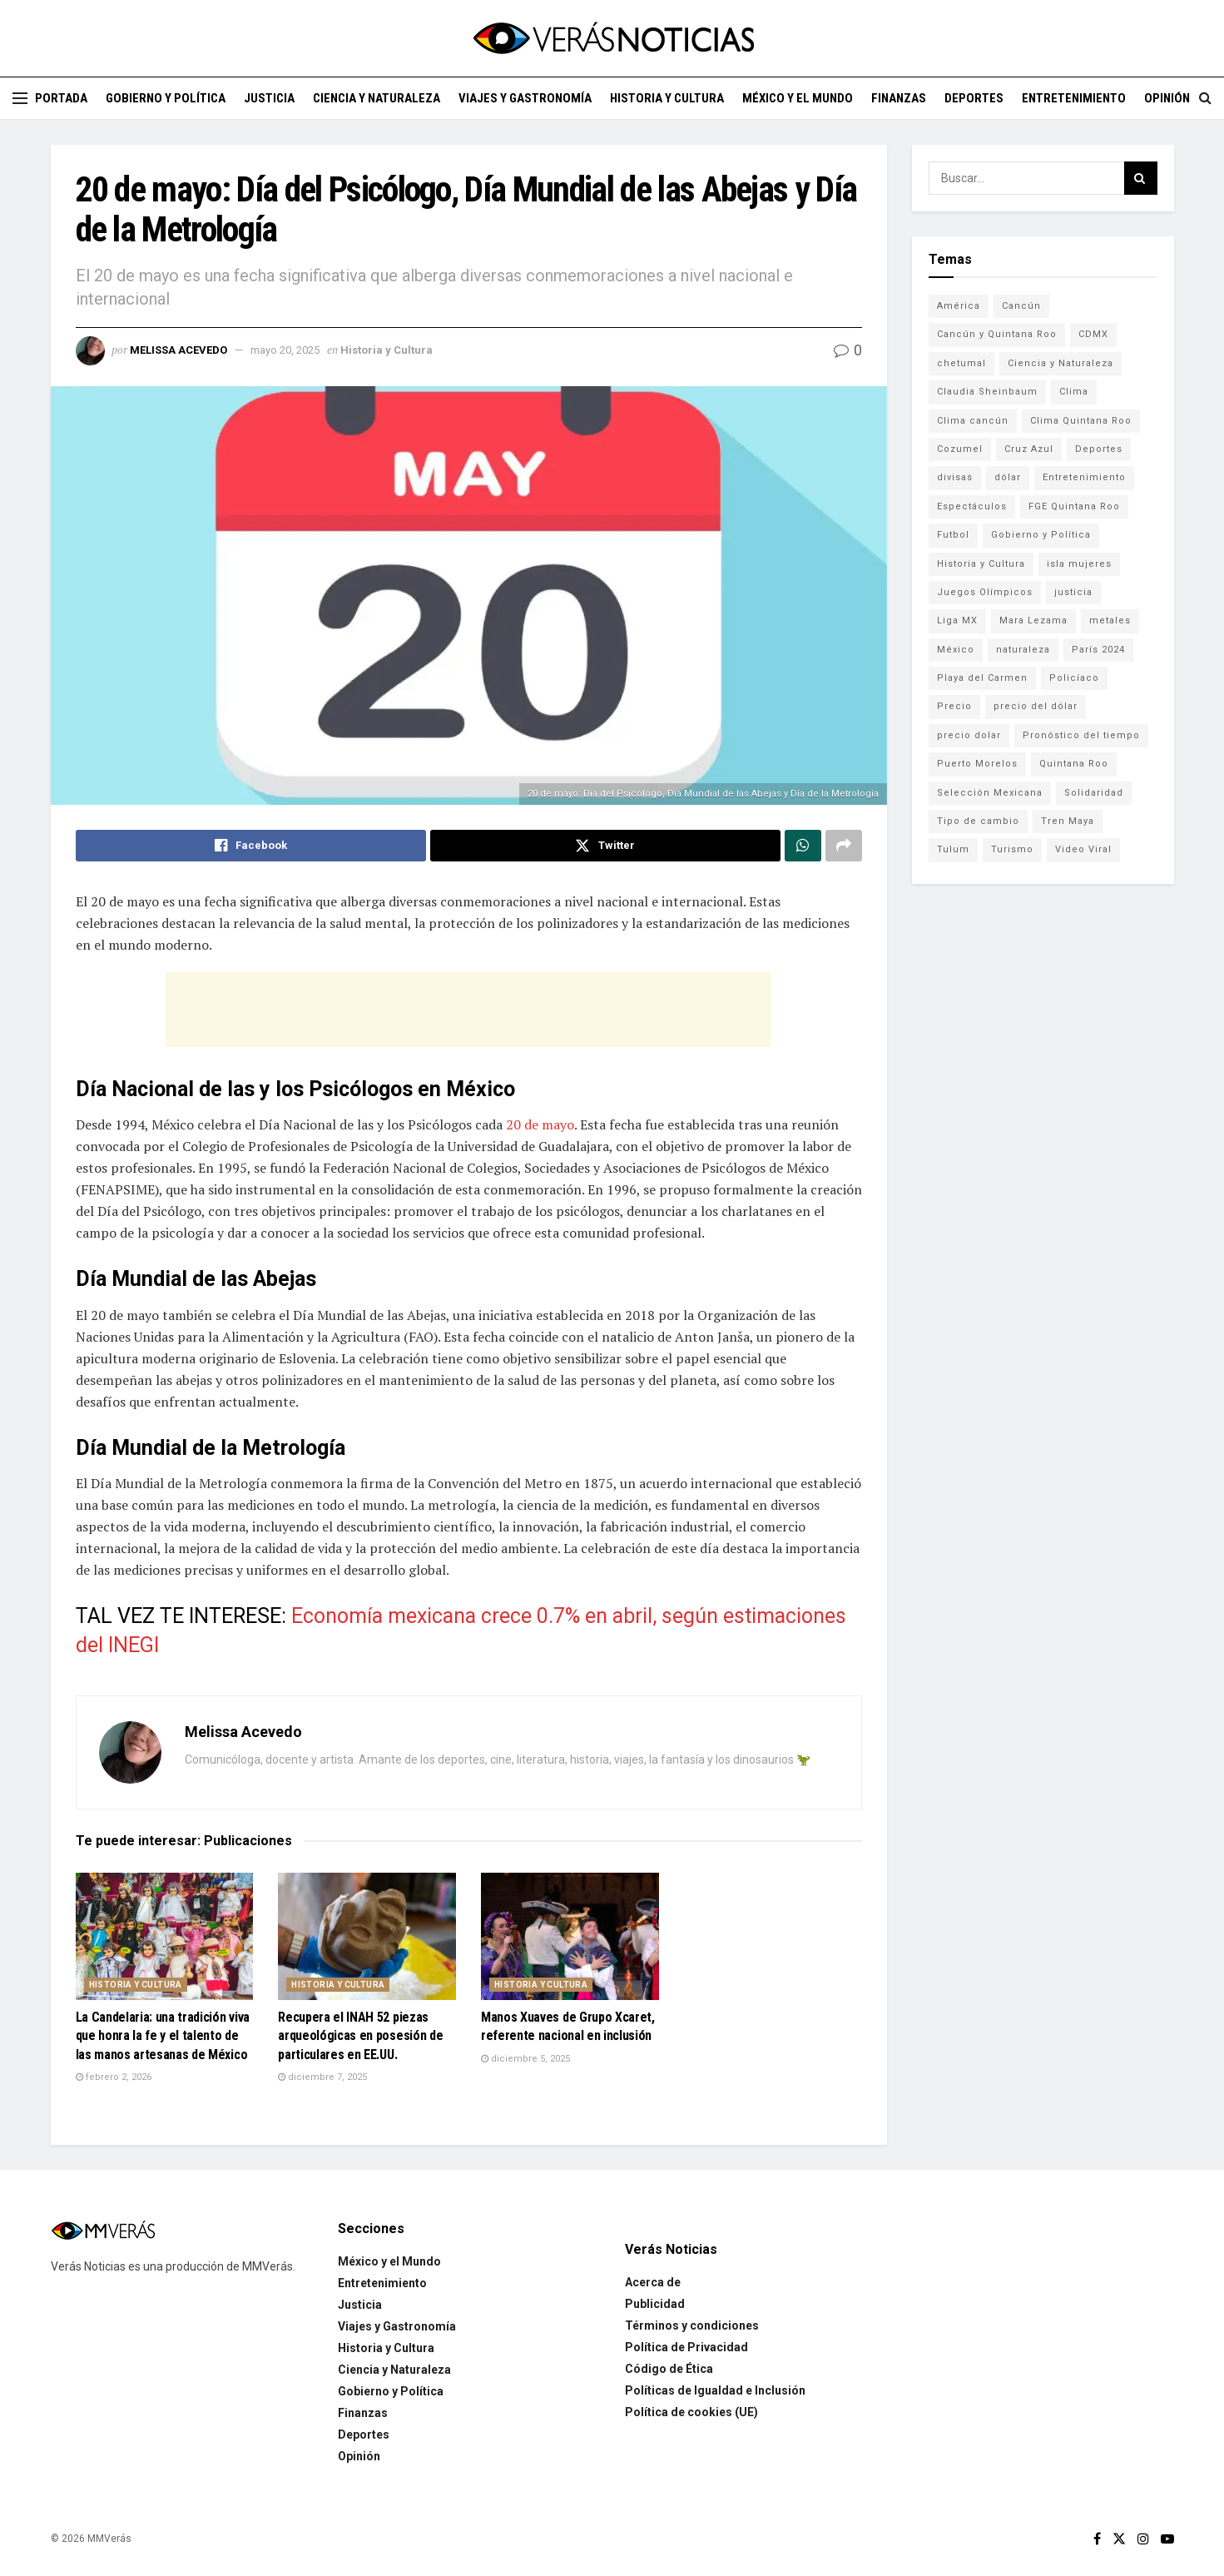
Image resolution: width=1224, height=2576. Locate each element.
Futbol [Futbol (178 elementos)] (953, 534)
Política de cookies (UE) (691, 2412)
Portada (61, 98)
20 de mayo (540, 1124)
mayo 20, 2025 (285, 350)
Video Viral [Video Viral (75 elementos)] (1083, 849)
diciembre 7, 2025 (322, 2077)
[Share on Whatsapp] (803, 845)
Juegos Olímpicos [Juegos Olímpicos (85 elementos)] (985, 592)
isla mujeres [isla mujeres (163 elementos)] (1079, 563)
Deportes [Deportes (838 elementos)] (1098, 449)
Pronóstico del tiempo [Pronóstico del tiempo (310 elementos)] (1081, 735)
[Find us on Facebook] (1097, 2539)
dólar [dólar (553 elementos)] (1007, 477)
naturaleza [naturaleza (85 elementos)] (1023, 649)
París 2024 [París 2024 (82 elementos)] (1098, 649)
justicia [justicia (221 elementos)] (1073, 592)
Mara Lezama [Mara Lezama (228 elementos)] (1033, 620)
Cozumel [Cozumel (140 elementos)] (960, 449)
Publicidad (655, 2303)
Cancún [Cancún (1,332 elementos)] (1021, 305)
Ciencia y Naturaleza (376, 98)
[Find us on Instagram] (1143, 2539)
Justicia (269, 98)
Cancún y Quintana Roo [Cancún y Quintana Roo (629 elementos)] (997, 334)
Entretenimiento (1074, 98)
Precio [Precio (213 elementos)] (954, 706)
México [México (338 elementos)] (955, 649)
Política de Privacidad (686, 2347)
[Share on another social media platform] (843, 845)
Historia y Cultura (667, 98)
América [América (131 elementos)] (958, 305)
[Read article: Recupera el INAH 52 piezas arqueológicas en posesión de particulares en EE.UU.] (367, 1936)
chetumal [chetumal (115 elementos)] (961, 363)
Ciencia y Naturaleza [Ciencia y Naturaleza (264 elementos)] (1060, 363)
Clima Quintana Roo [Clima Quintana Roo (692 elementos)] (1081, 420)
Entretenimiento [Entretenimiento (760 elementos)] (1084, 477)
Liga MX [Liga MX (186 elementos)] (957, 620)
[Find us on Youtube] (1167, 2539)
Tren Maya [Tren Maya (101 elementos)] (1067, 821)
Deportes (973, 98)
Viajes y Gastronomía (525, 98)
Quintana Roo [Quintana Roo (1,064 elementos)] (1073, 763)
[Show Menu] (19, 98)
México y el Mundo (797, 98)
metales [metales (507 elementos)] (1110, 620)
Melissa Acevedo (178, 350)
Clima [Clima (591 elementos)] (1073, 391)
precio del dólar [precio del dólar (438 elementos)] (1036, 706)
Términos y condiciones (692, 2325)
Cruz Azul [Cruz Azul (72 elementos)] (1028, 449)
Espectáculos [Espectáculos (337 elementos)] (972, 506)
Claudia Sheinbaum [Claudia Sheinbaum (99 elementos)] (987, 391)
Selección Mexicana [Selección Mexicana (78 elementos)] (990, 792)
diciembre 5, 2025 (525, 2058)
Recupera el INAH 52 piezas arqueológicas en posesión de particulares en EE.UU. (360, 2035)
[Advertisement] (468, 1009)
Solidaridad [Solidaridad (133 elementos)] (1093, 792)
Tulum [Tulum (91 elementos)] (953, 849)
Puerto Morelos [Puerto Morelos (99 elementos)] (977, 763)
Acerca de (653, 2282)
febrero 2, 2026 (113, 2077)
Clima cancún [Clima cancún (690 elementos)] (972, 420)
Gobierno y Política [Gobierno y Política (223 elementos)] (1041, 534)
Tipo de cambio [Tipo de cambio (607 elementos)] (978, 821)
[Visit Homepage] (612, 38)
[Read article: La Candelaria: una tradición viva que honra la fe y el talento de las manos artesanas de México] (165, 1936)
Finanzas (898, 98)
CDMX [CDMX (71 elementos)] (1093, 334)
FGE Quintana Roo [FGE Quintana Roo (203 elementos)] (1074, 506)
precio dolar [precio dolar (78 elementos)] (969, 735)
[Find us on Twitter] (1119, 2539)
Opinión (1167, 98)
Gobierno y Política (165, 98)
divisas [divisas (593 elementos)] (955, 477)
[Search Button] (1205, 98)
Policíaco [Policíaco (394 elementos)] (1074, 678)
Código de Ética (669, 2368)
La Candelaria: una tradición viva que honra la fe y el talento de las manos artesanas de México (163, 2035)
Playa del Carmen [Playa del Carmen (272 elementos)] (982, 678)
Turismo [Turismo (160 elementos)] (1012, 849)
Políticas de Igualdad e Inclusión (715, 2390)
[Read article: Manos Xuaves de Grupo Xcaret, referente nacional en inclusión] (570, 1936)
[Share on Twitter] (605, 845)
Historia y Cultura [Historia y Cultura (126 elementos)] (981, 563)
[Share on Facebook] (251, 845)
